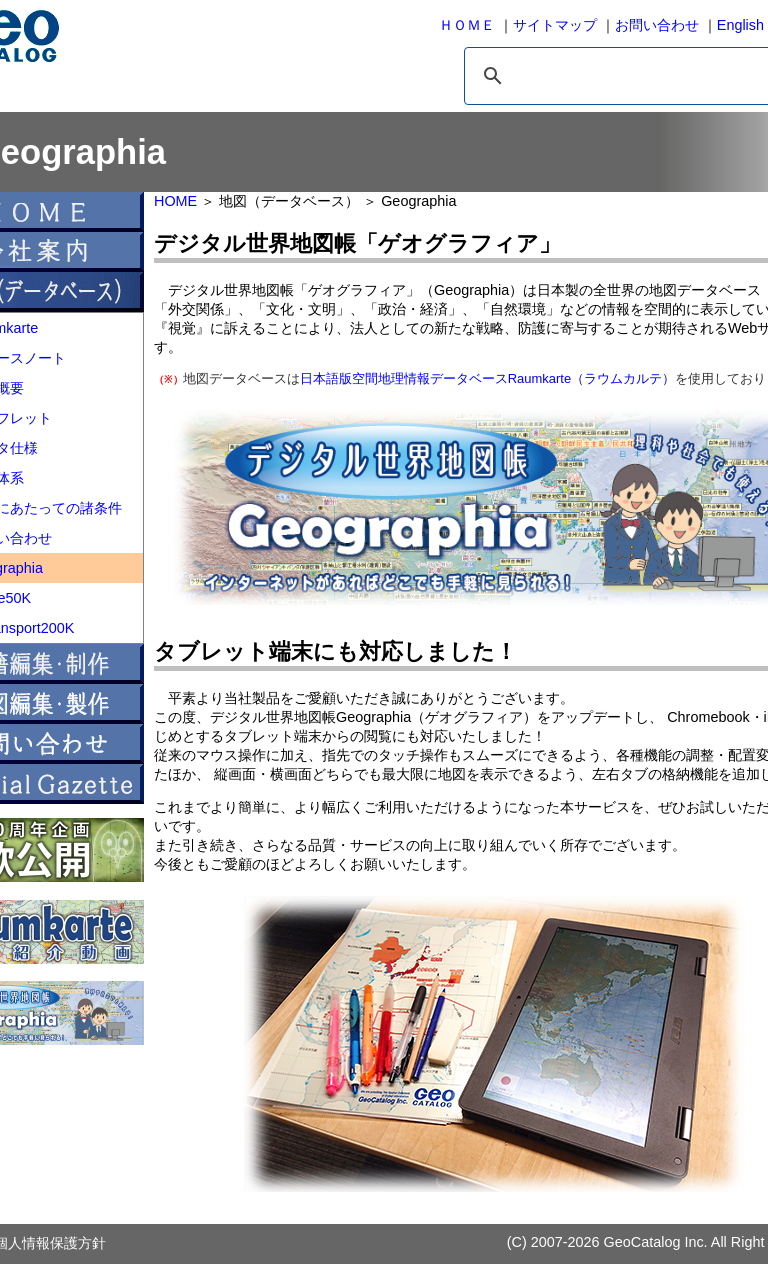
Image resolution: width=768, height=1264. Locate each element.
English (740, 25)
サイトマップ (555, 25)
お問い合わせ (657, 25)
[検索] (616, 76)
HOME (175, 201)
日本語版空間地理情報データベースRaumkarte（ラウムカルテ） (487, 378)
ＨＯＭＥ (467, 25)
